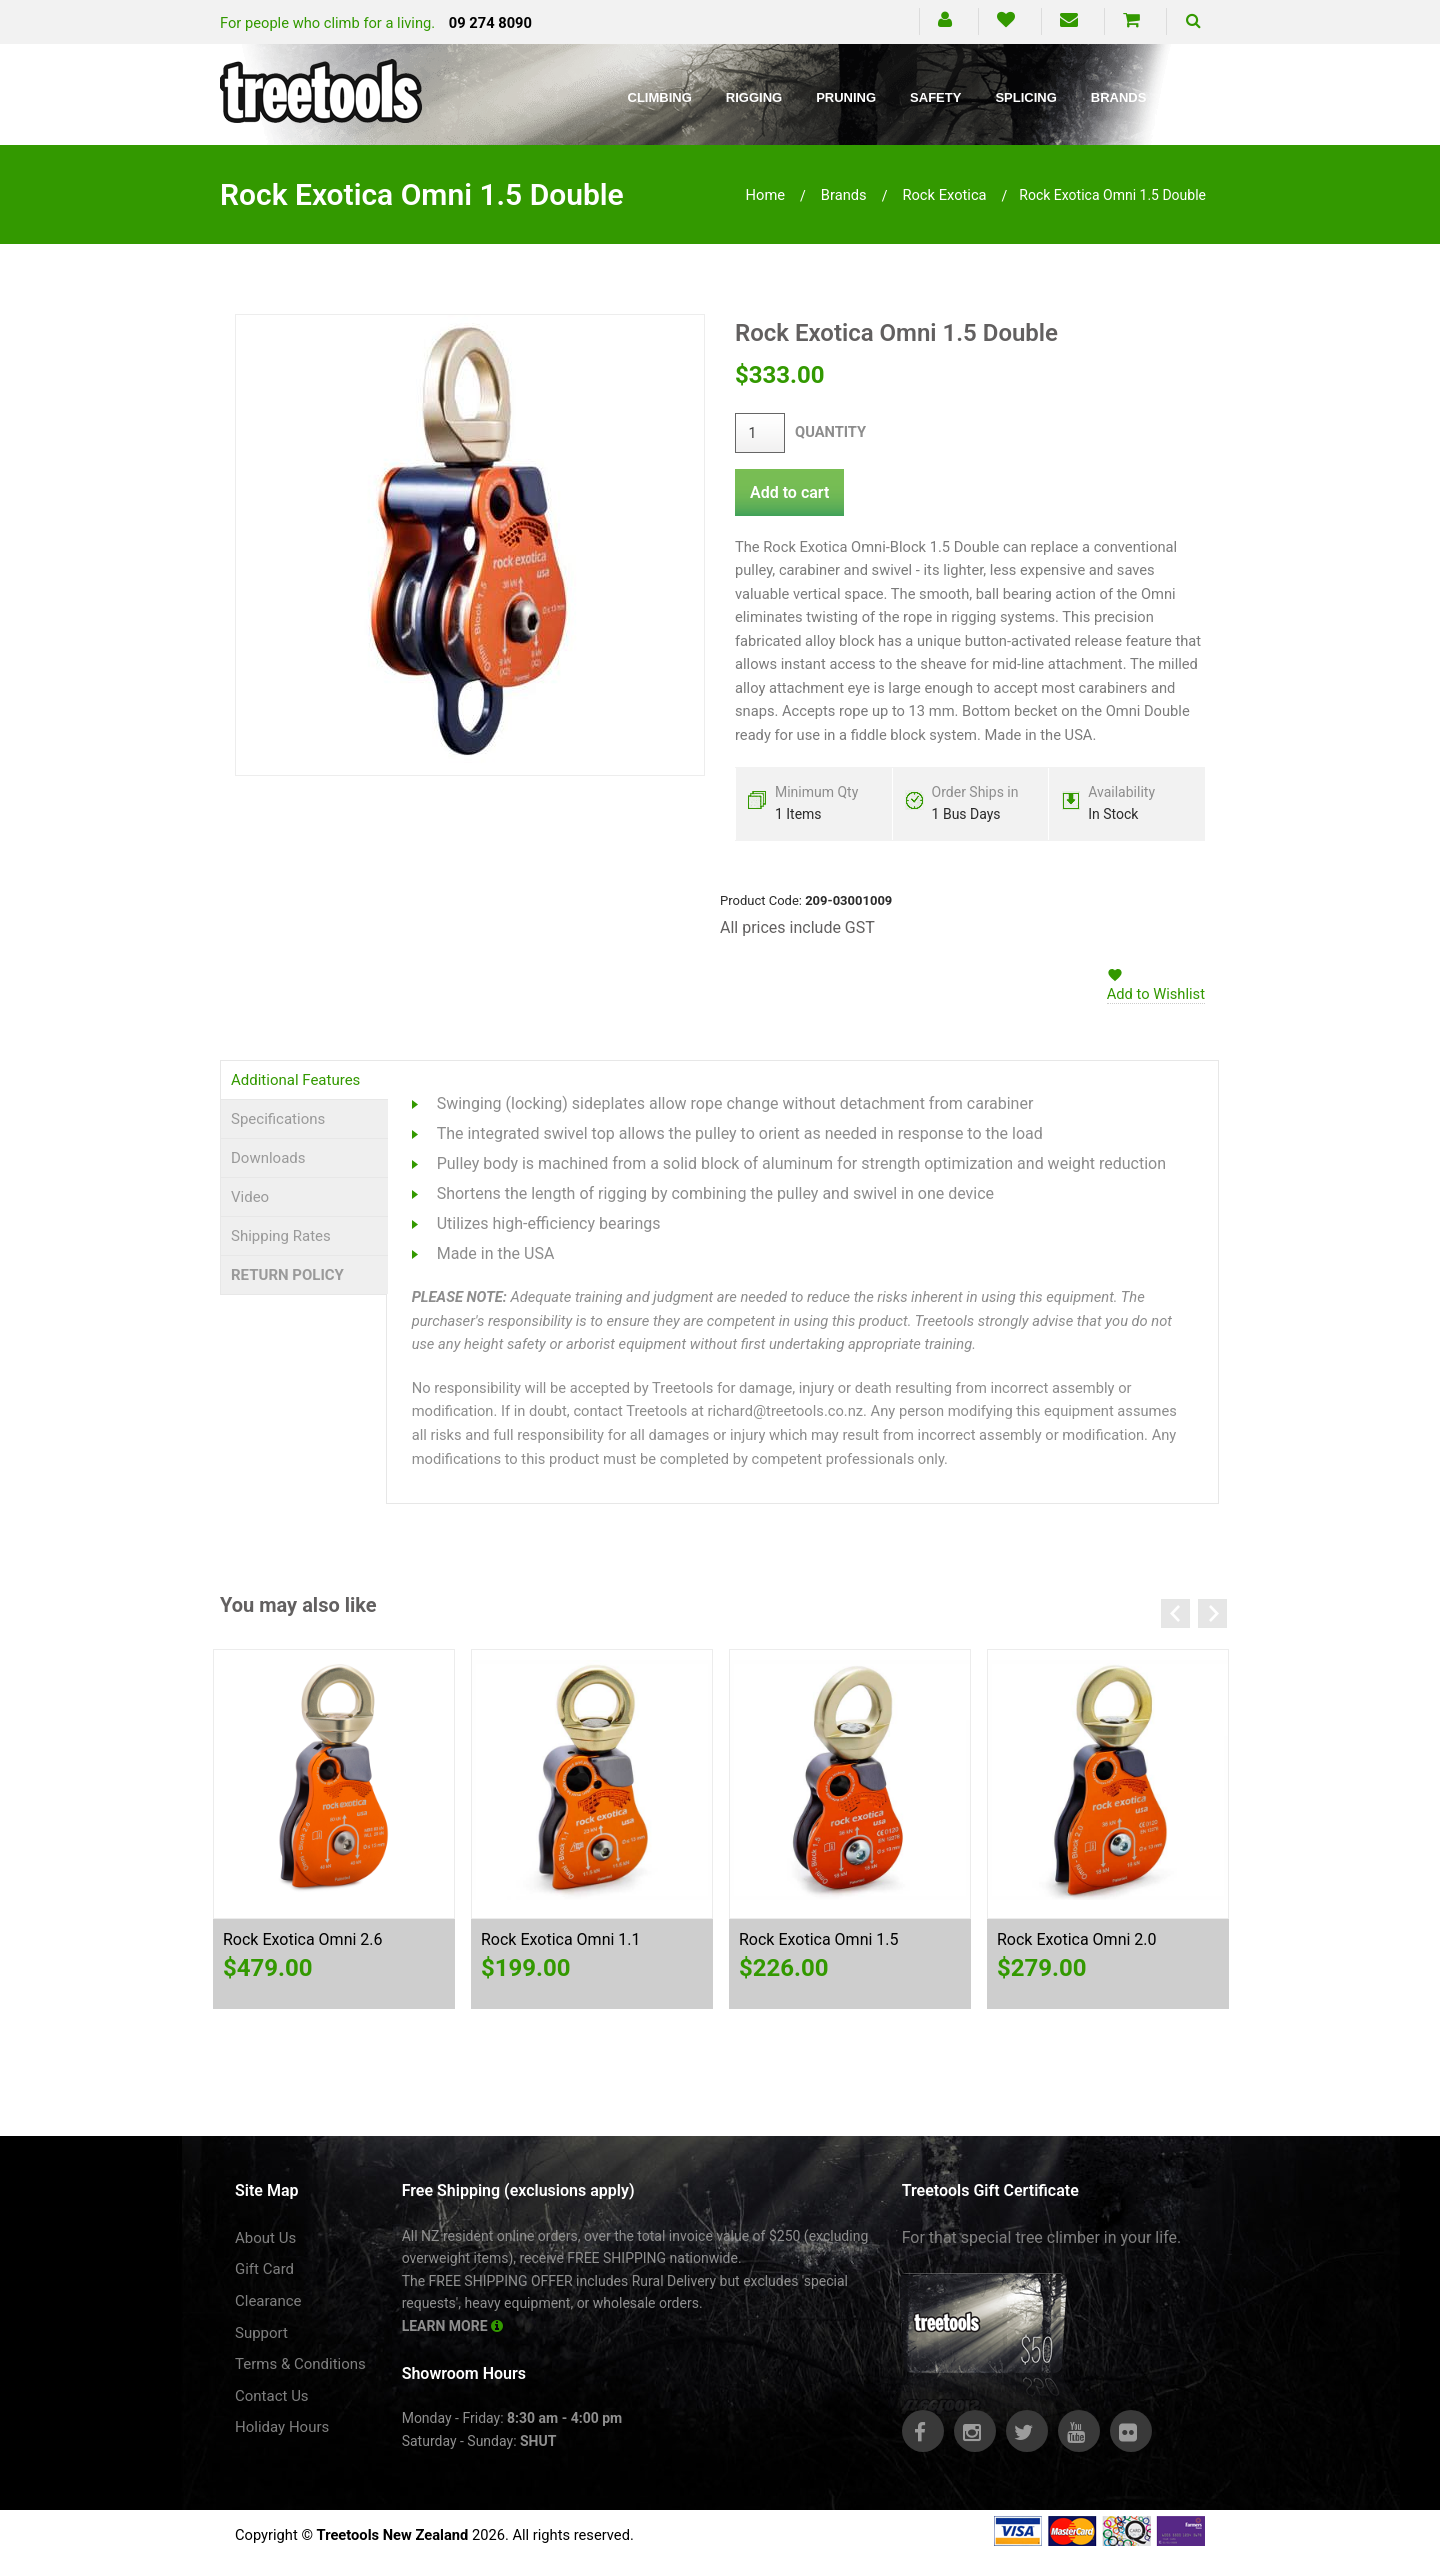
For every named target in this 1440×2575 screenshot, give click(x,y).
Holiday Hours (282, 2427)
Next (1212, 1613)
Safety (935, 97)
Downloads (268, 1158)
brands (844, 195)
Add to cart (789, 492)
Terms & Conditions (300, 2364)
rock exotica (944, 195)
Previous (1175, 1613)
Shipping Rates (281, 1236)
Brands (1119, 97)
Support (261, 2333)
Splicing (1025, 97)
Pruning (846, 97)
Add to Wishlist (1156, 994)
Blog (1199, 97)
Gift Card (264, 2269)
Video (250, 1197)
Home (766, 195)
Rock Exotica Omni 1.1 (561, 1939)
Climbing (660, 97)
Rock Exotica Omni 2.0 (1077, 1939)
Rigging (754, 97)
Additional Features (295, 1080)
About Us (265, 2238)
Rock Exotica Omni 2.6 (303, 1939)
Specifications (278, 1119)
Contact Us (272, 2396)
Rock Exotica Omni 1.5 (819, 1939)
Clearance (268, 2301)
